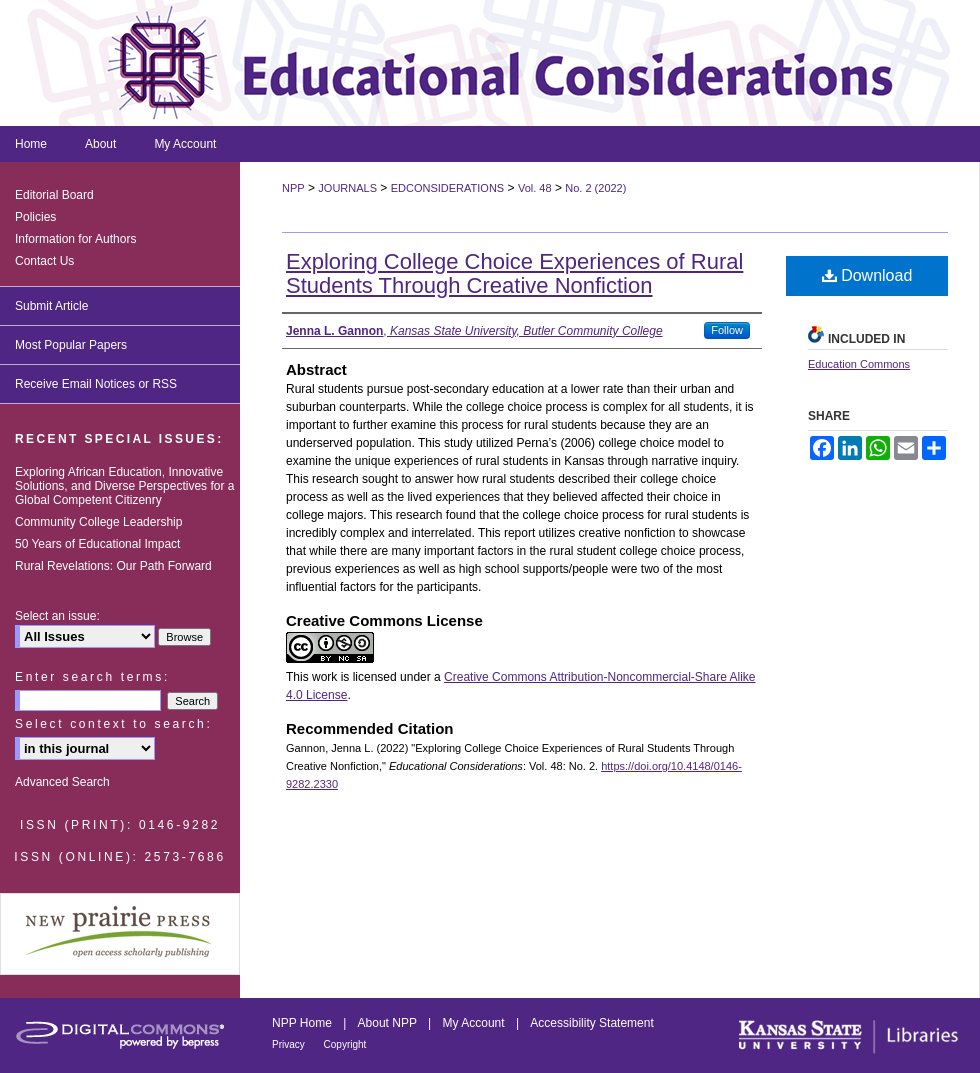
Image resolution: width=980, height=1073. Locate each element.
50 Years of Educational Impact (97, 544)
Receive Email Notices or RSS (96, 384)
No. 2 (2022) (595, 188)
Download (867, 275)
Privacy (290, 1044)
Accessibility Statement (591, 1023)
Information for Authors (75, 239)
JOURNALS (347, 188)
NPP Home (303, 1023)
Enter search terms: (92, 677)
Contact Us (44, 261)
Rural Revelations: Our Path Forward (113, 566)
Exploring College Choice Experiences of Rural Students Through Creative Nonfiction (514, 273)
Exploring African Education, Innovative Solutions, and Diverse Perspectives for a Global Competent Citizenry (124, 486)
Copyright (345, 1044)
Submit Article (51, 306)
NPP (293, 188)
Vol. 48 (535, 188)
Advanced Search (62, 782)
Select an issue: (57, 616)
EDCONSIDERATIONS (447, 188)
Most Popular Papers (71, 345)
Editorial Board (54, 195)
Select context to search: (113, 724)
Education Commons (859, 364)
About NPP (389, 1023)
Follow (727, 330)
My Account (475, 1023)
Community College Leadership (98, 522)
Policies (35, 217)
